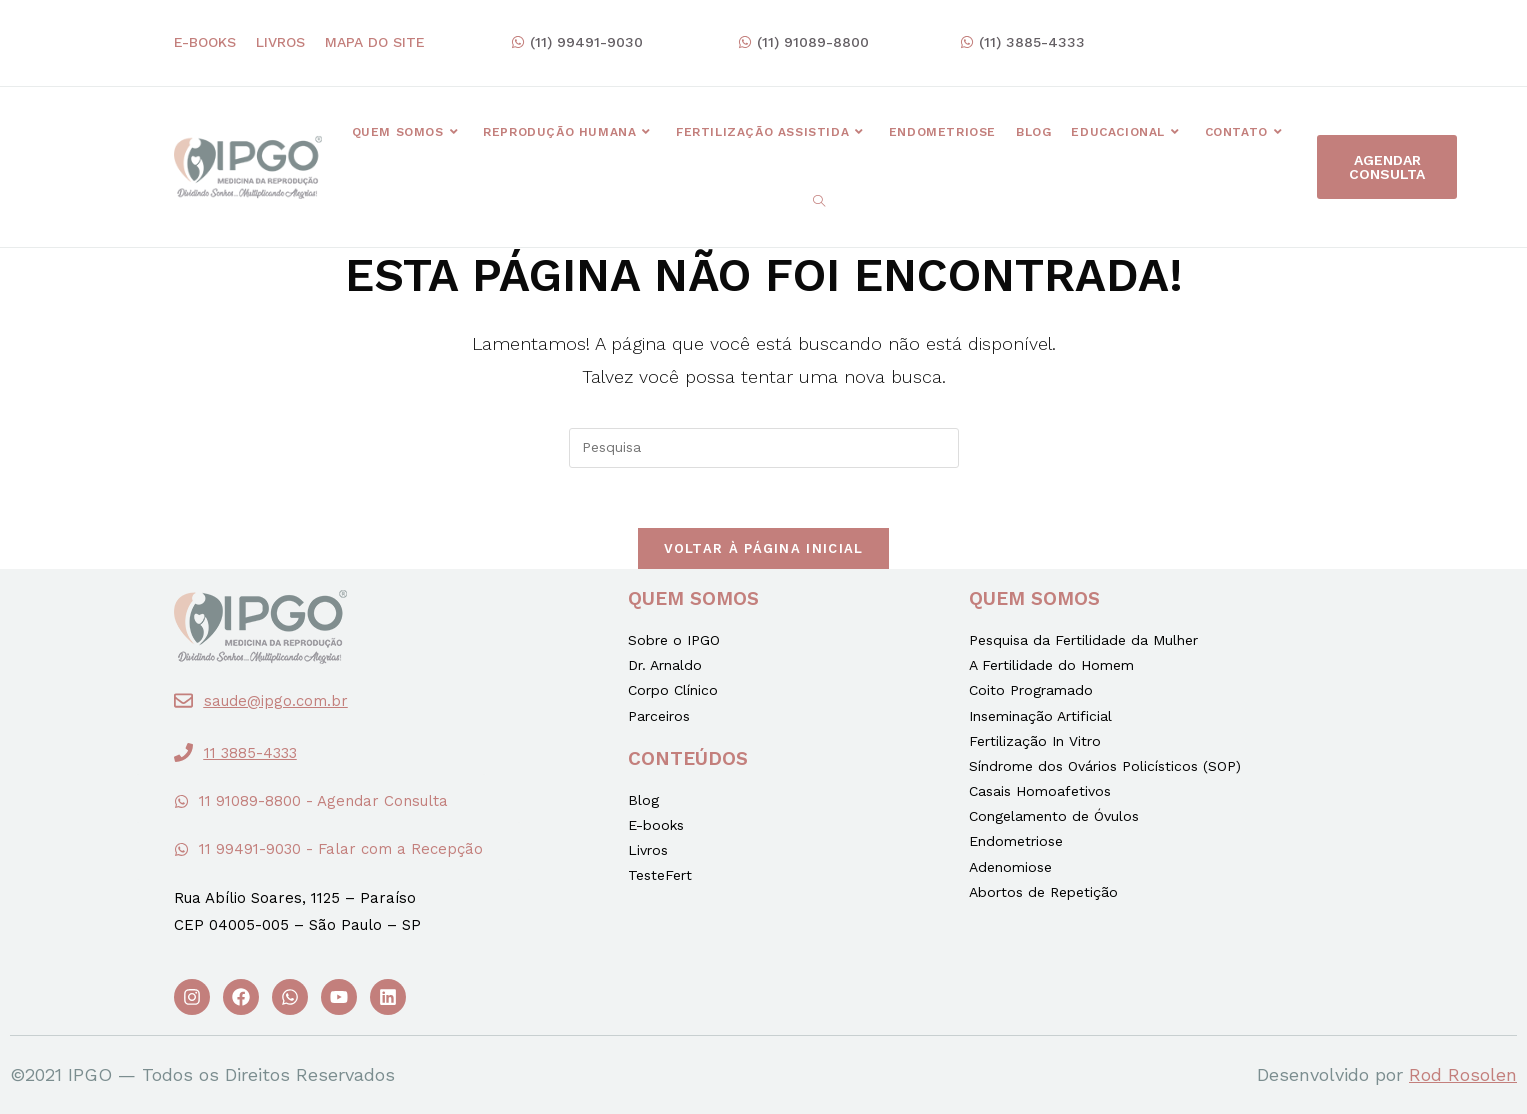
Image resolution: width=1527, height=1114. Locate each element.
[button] (577, 43)
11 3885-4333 (250, 753)
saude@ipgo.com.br (276, 701)
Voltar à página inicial (764, 548)
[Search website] (819, 202)
